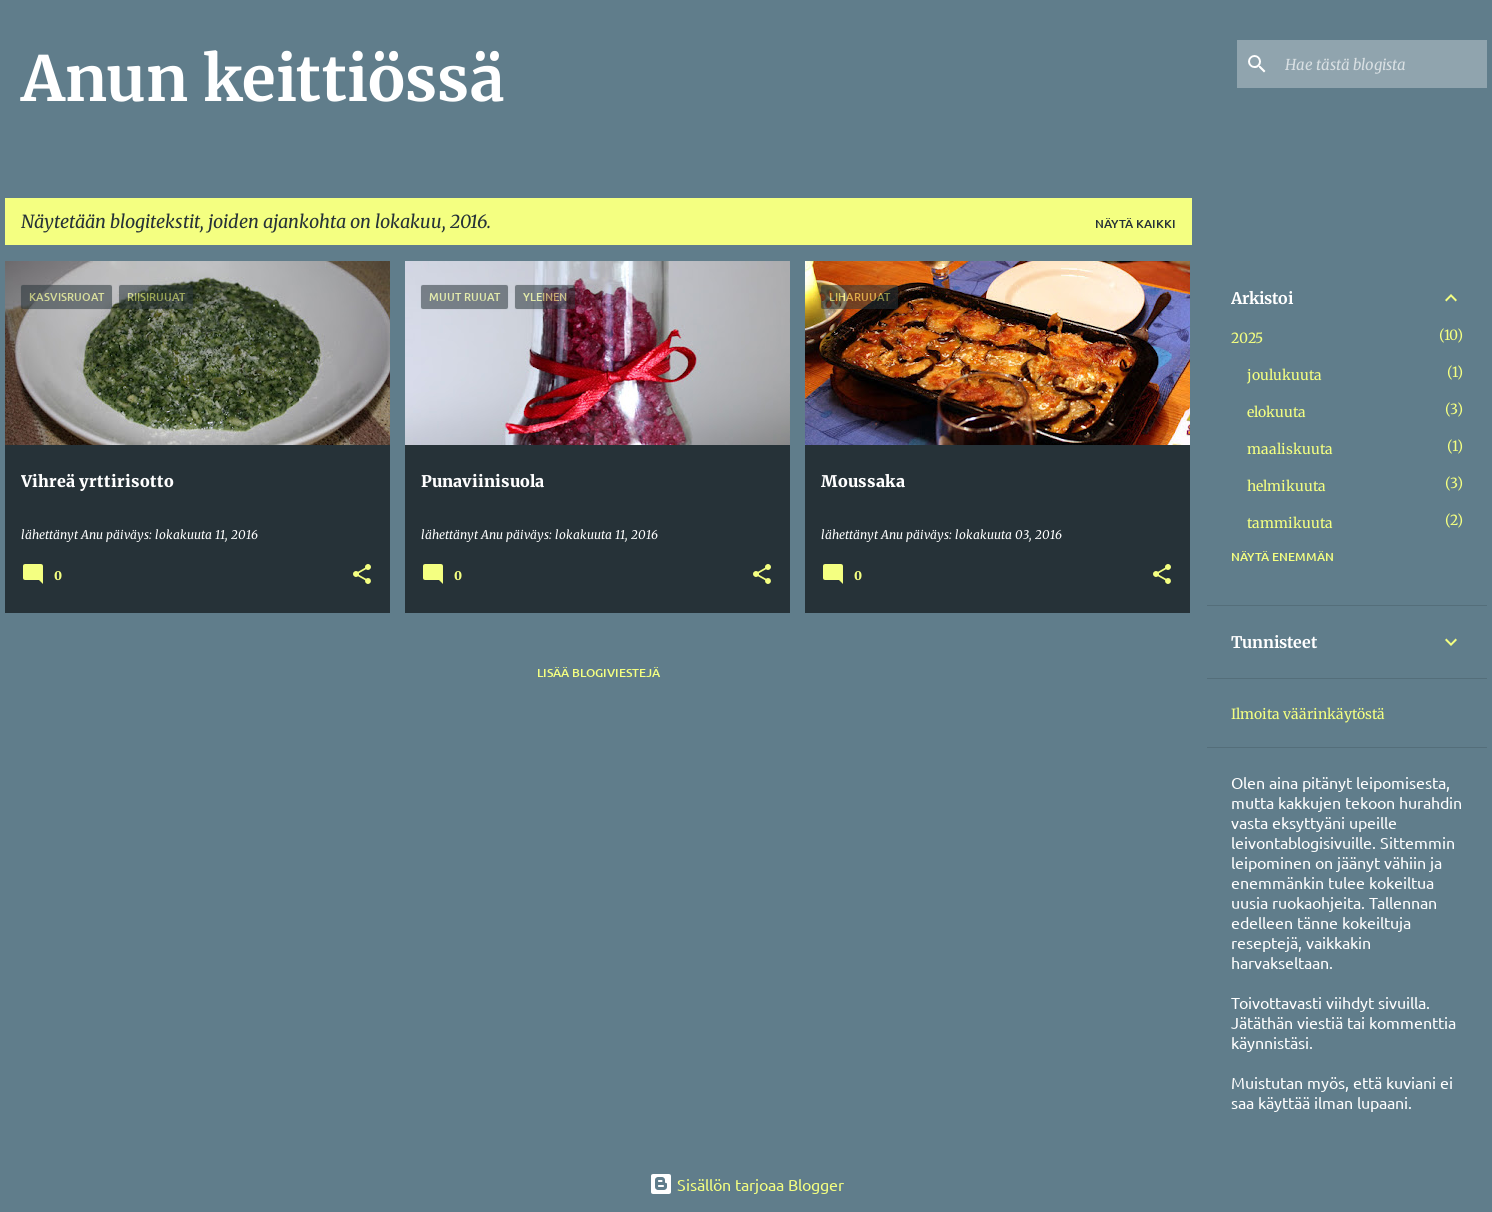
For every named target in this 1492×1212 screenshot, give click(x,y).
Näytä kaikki (1135, 223)
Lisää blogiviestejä (598, 672)
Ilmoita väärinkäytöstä (1308, 714)
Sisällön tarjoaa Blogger (746, 1184)
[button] (362, 575)
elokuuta (1276, 412)
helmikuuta (1286, 486)
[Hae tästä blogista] (1382, 64)
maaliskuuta (1290, 449)
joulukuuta (1284, 375)
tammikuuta (1290, 523)
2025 (1247, 338)
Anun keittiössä (263, 79)
